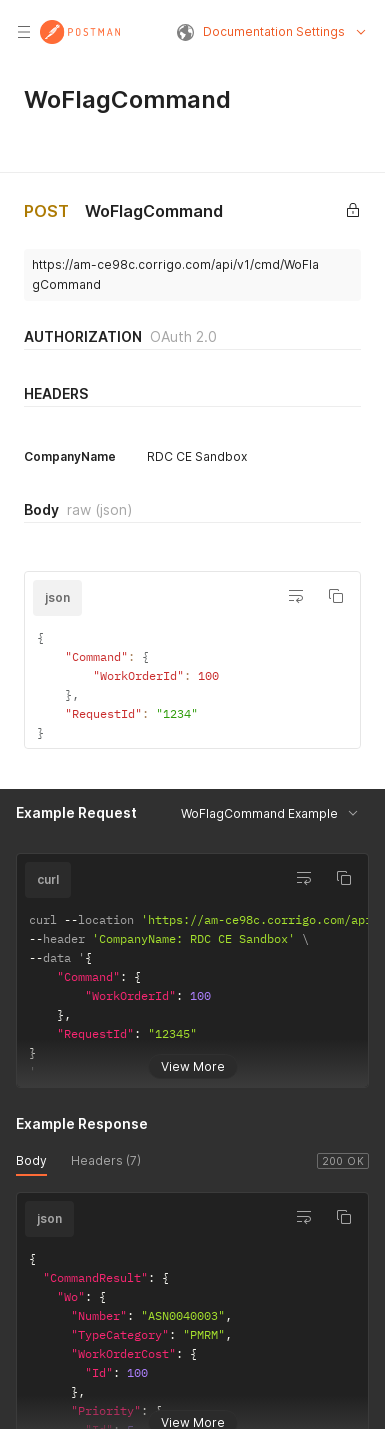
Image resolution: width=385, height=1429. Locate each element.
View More (193, 1051)
